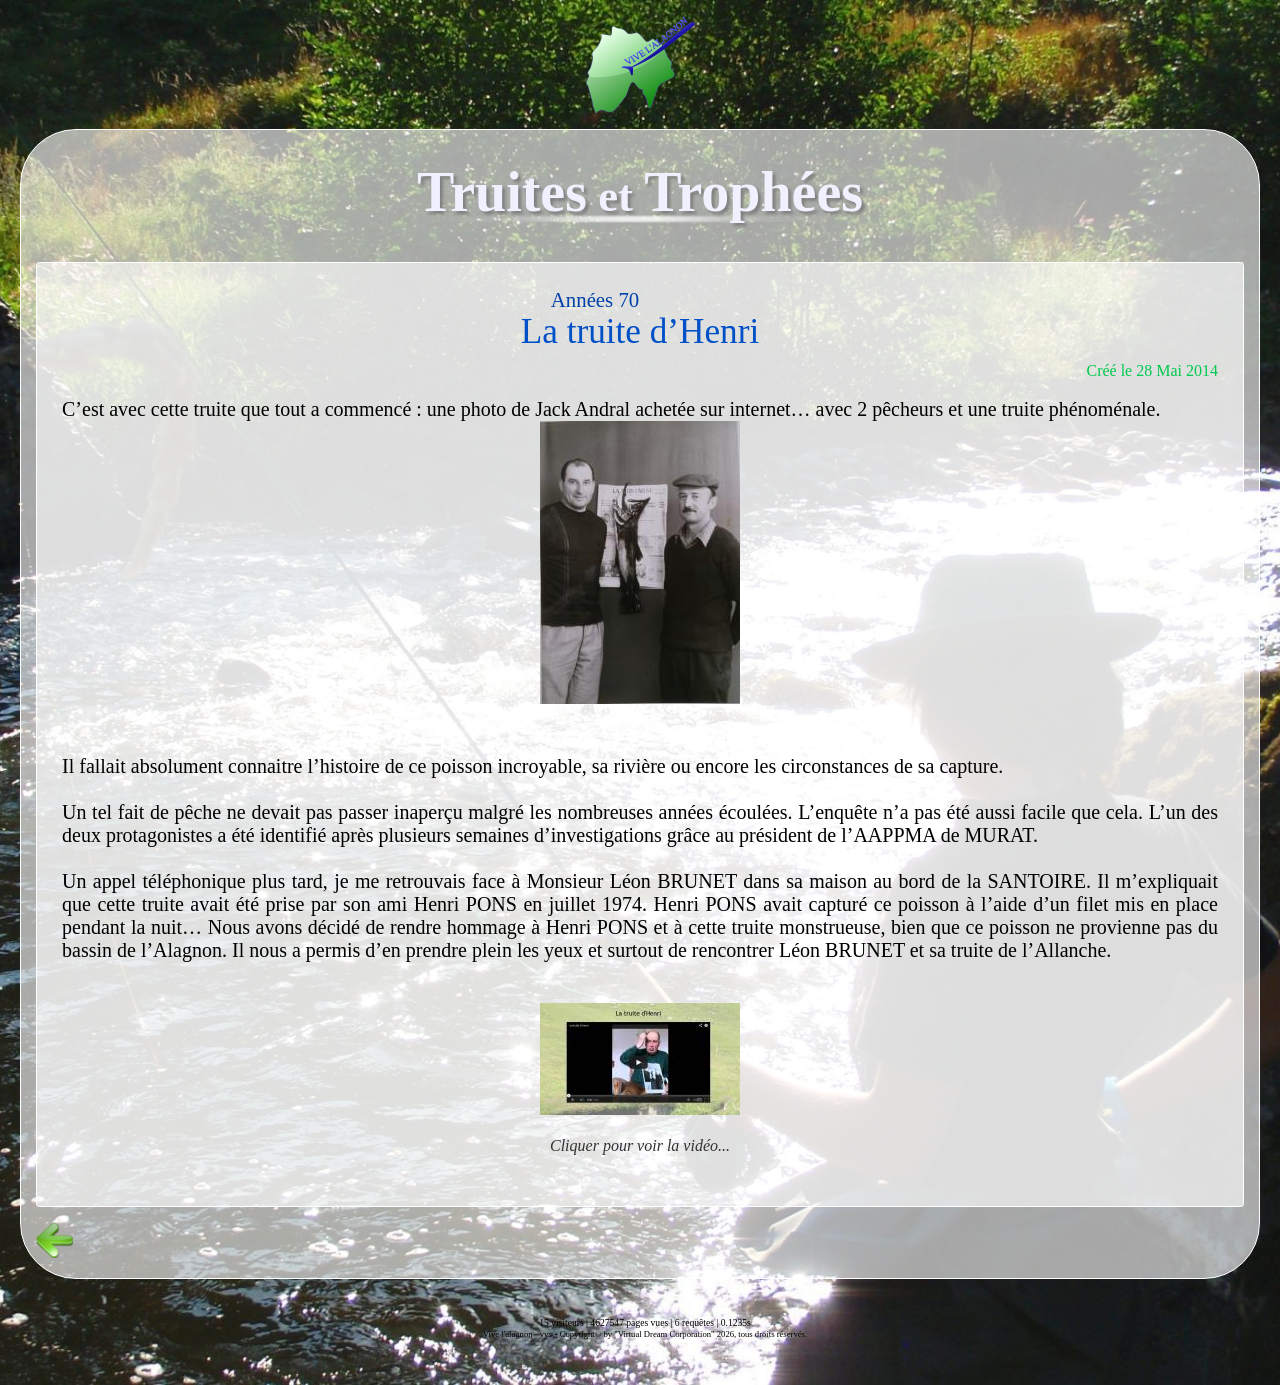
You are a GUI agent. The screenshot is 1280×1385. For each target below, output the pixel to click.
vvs (546, 1334)
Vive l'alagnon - (511, 1334)
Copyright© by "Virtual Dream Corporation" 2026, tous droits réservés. (683, 1334)
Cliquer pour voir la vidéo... (640, 1145)
